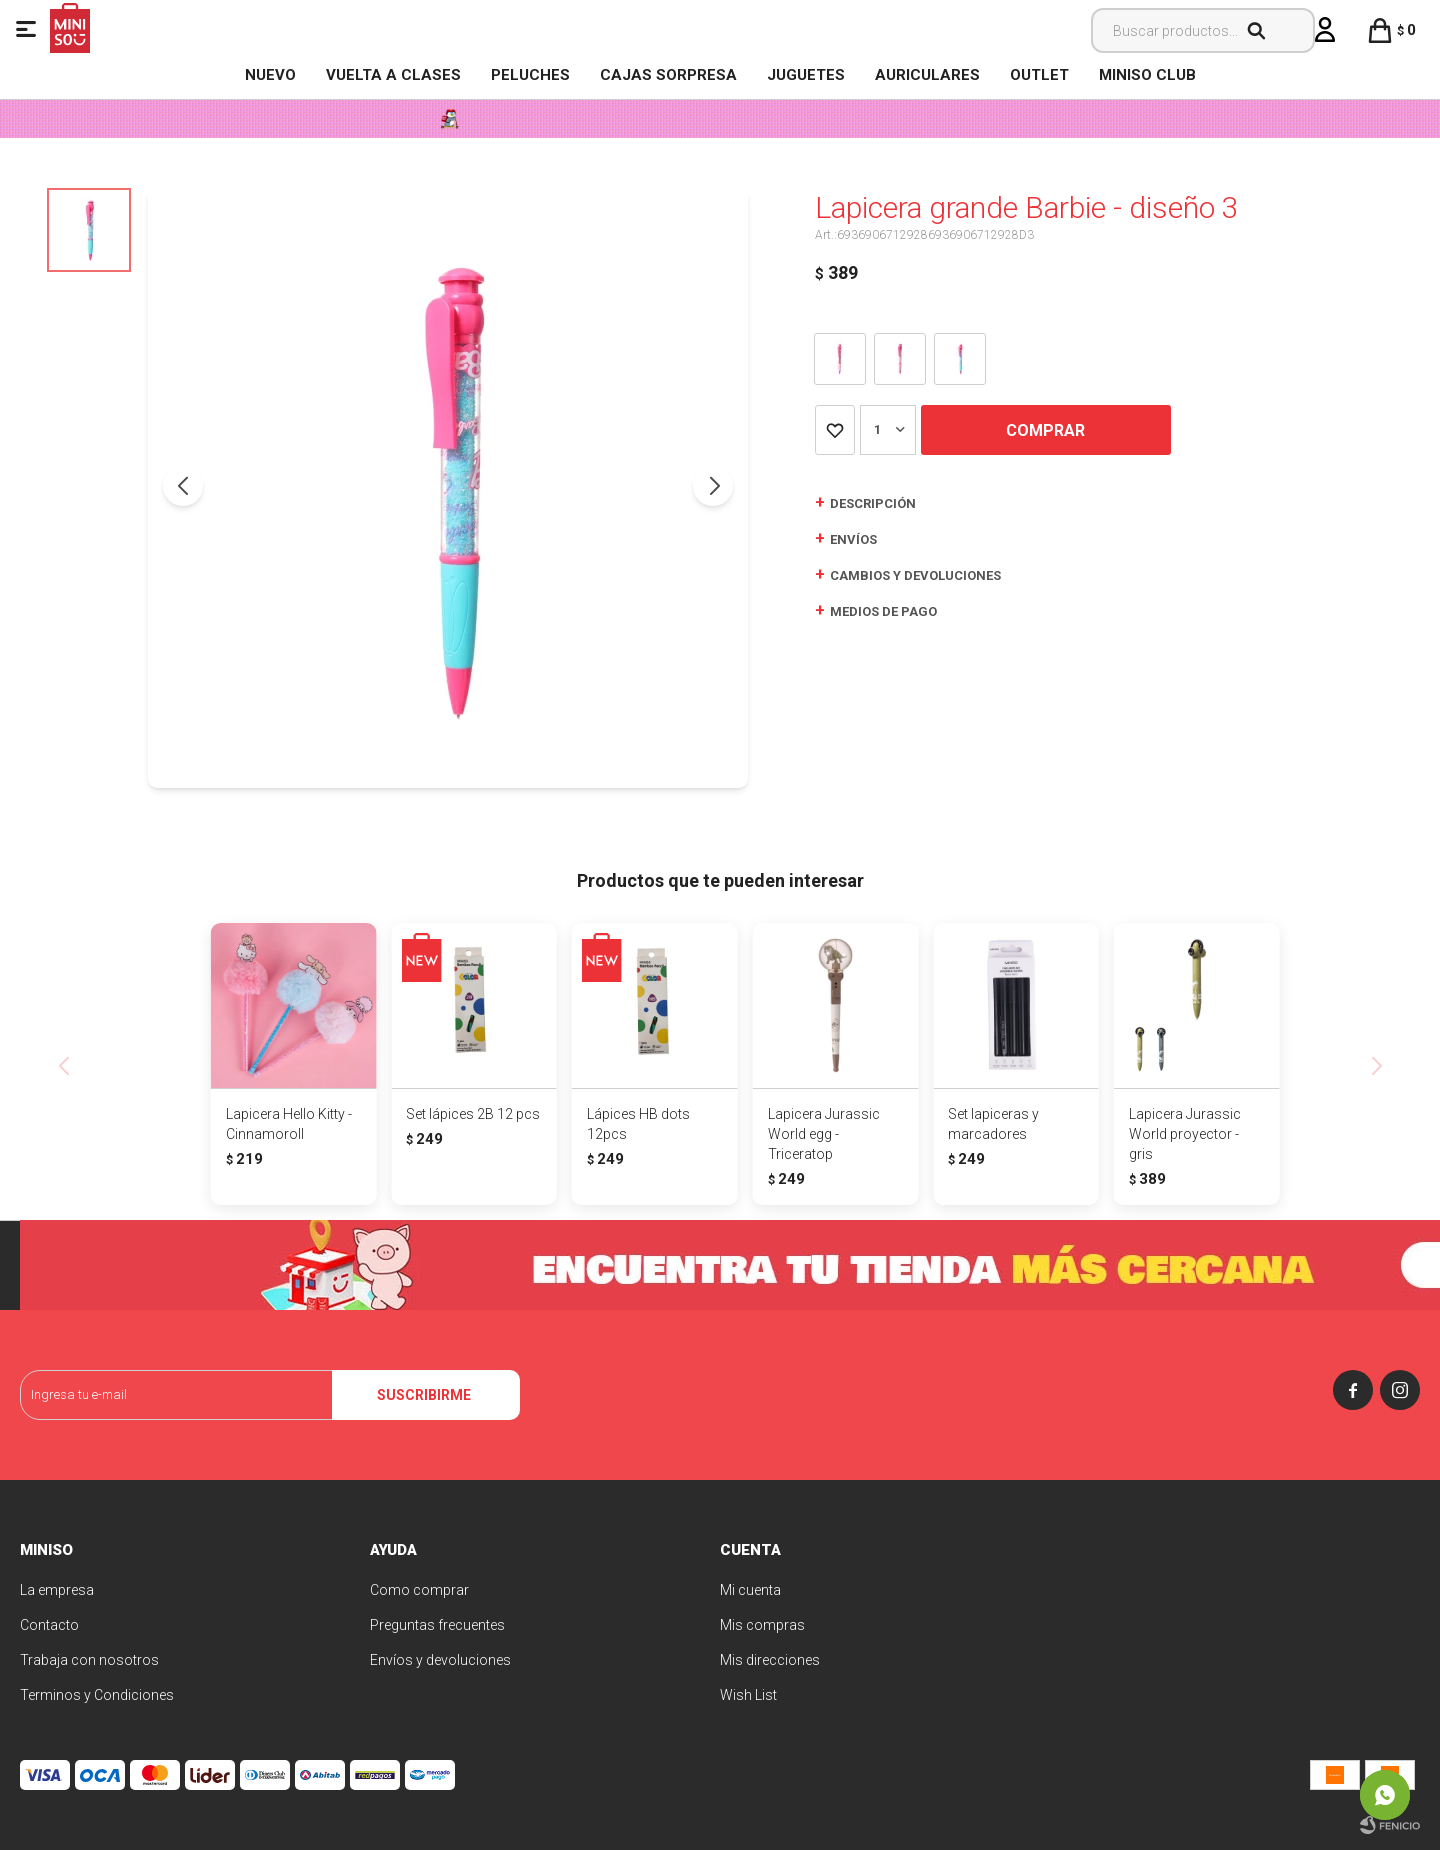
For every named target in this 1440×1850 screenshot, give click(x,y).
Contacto (49, 1625)
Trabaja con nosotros (89, 1660)
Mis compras (762, 1625)
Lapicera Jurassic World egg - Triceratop (824, 1134)
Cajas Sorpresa (668, 75)
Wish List (748, 1695)
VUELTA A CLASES (393, 75)
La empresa (57, 1590)
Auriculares (927, 75)
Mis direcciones (770, 1660)
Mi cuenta (750, 1590)
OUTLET (1039, 75)
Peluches (530, 75)
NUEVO (270, 75)
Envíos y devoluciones (440, 1660)
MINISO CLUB (1147, 75)
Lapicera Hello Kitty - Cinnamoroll (289, 1124)
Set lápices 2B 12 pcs (473, 1114)
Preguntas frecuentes (437, 1625)
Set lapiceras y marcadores (993, 1124)
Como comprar (419, 1590)
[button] (713, 486)
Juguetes (806, 75)
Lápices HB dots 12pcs (638, 1124)
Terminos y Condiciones (97, 1695)
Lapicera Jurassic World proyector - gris (1185, 1134)
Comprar (1045, 430)
